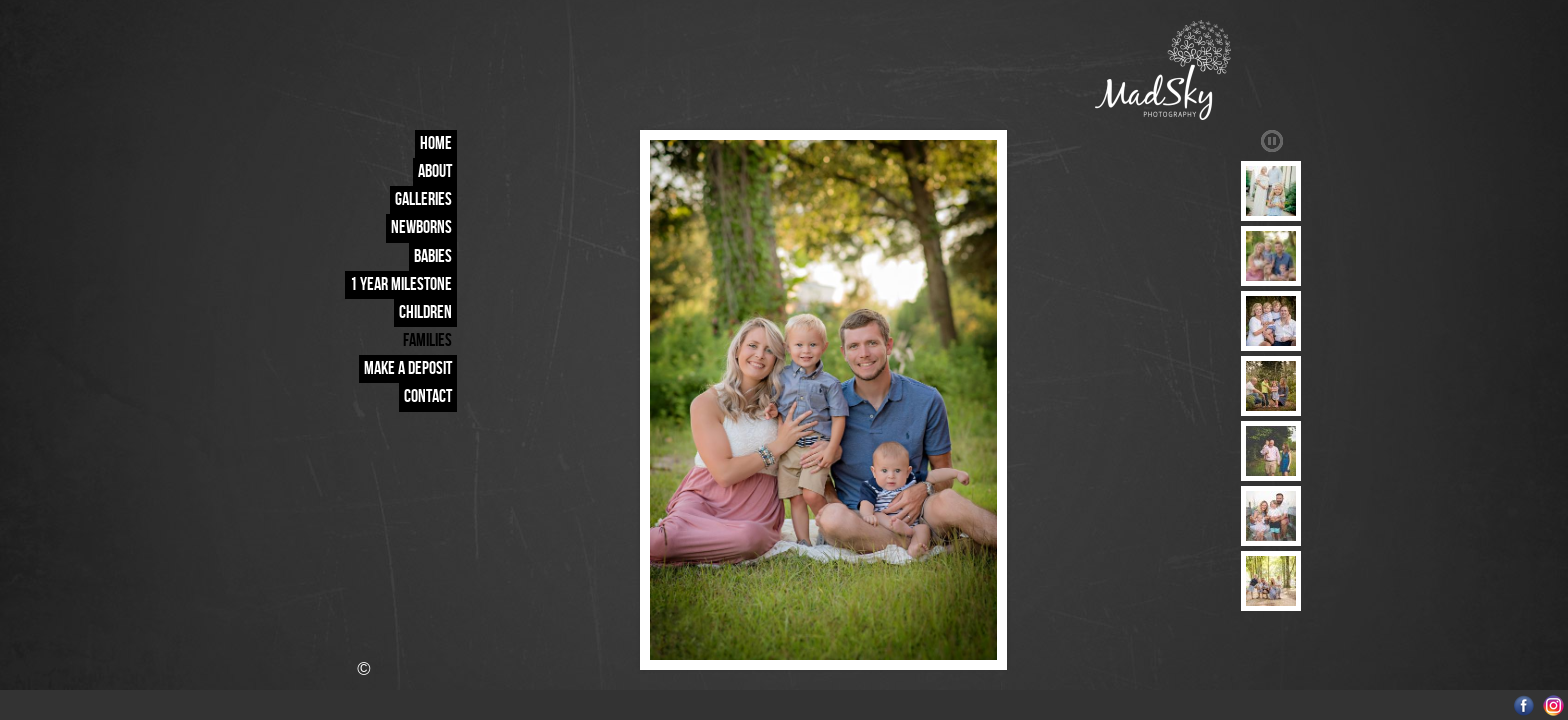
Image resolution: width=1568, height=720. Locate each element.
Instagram (1553, 705)
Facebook (1524, 705)
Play (1272, 141)
